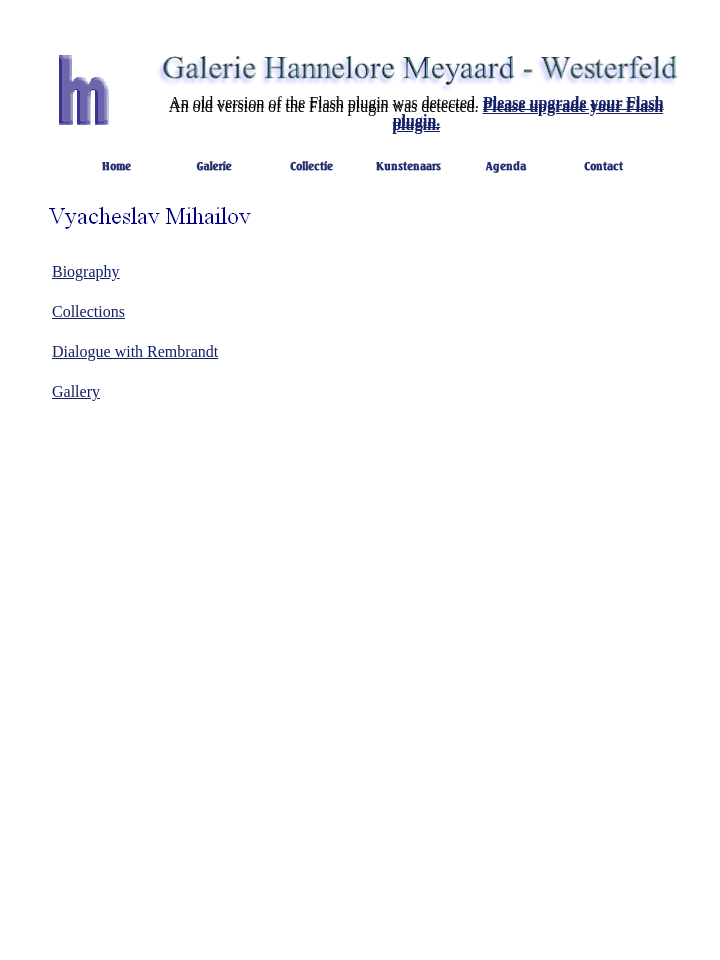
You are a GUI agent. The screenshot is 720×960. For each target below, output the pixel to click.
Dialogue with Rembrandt (135, 351)
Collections (88, 311)
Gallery (76, 391)
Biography (86, 271)
